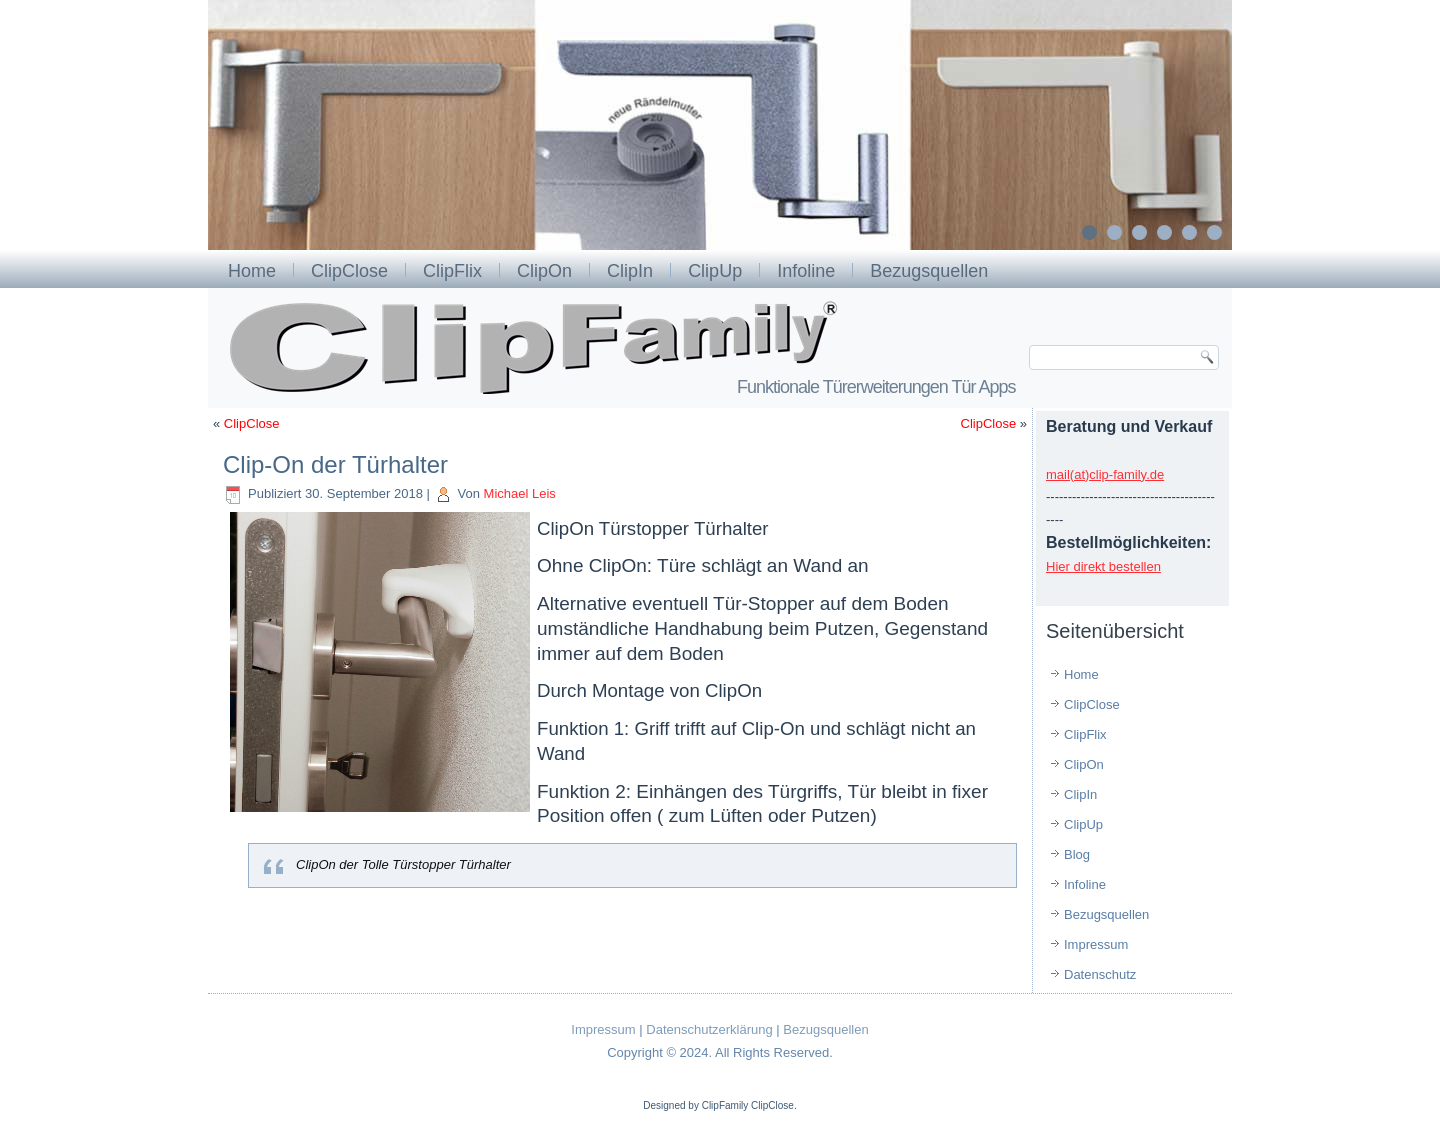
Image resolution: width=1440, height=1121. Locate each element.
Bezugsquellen (929, 271)
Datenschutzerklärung (709, 1029)
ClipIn (630, 271)
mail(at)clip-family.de (1105, 474)
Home (252, 271)
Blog (1077, 854)
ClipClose (349, 271)
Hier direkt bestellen (1103, 566)
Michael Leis (520, 493)
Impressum (1096, 944)
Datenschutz (1100, 974)
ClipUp (715, 271)
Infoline (806, 271)
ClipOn (544, 271)
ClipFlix (452, 271)
